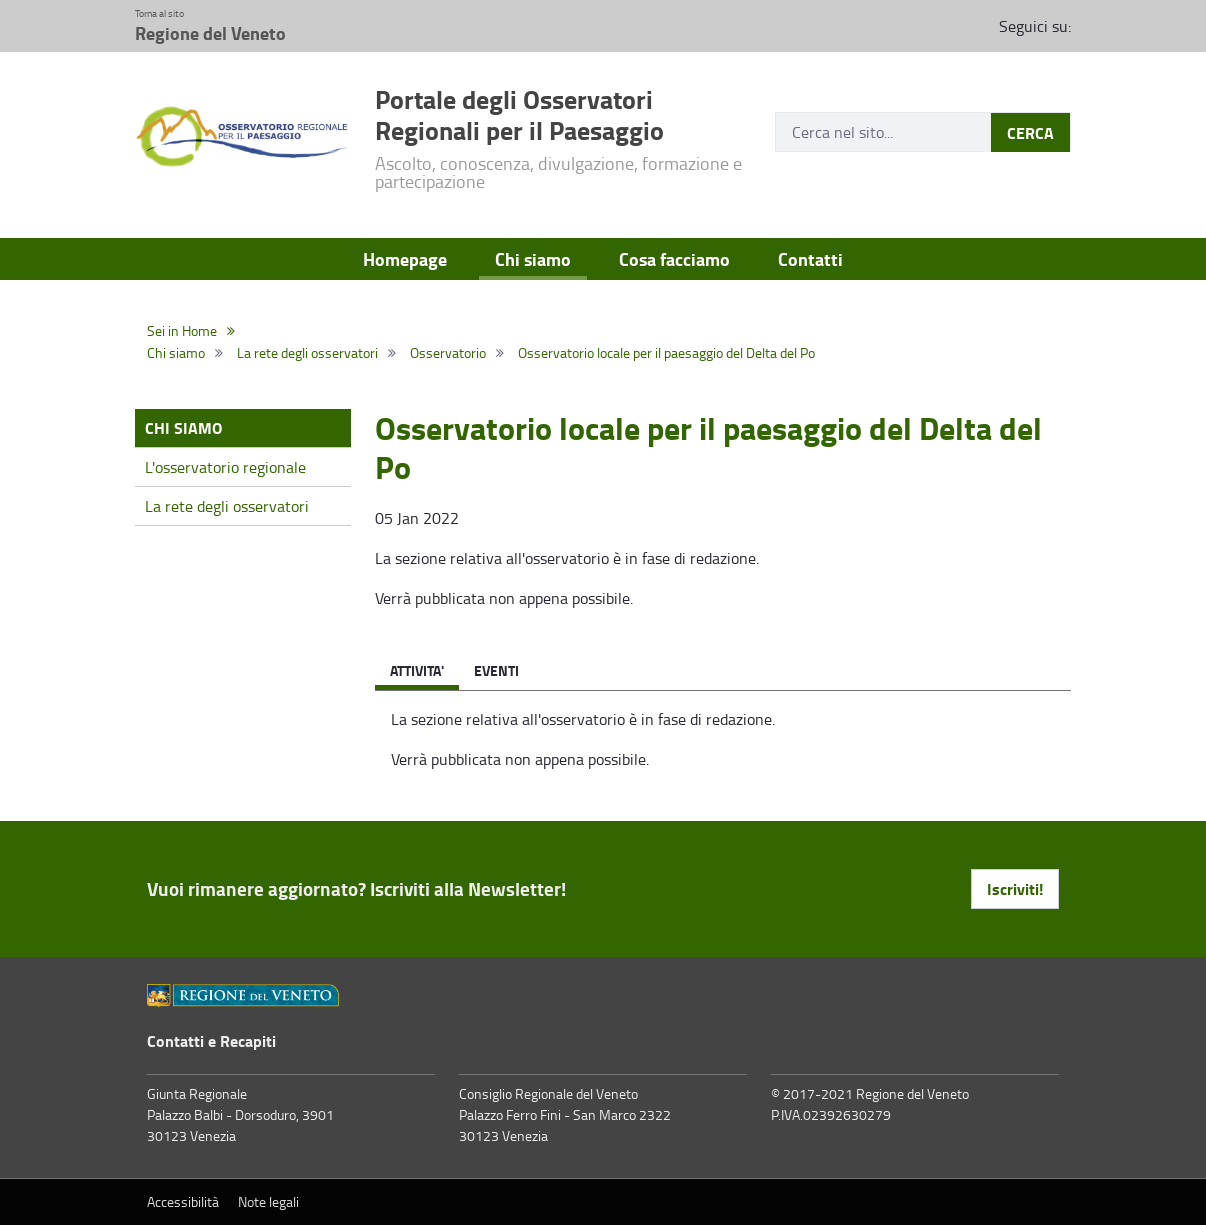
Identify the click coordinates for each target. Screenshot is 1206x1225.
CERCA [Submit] (1030, 132)
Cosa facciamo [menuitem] (674, 259)
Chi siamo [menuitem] (533, 259)
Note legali (268, 1201)
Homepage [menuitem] (405, 259)
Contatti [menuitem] (810, 259)
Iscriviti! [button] (1015, 888)
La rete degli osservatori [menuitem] (227, 506)
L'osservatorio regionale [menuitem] (225, 467)
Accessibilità (183, 1201)
